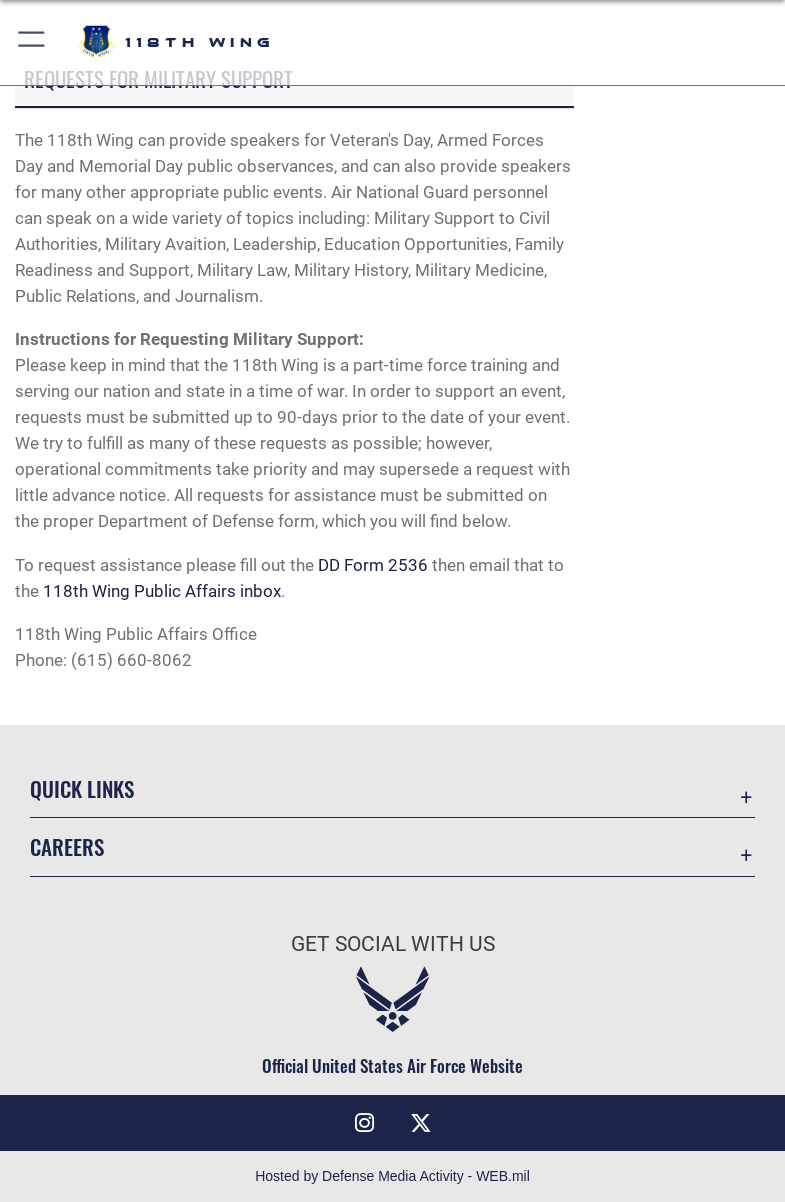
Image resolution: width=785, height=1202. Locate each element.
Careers (67, 846)
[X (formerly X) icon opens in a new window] (421, 1123)
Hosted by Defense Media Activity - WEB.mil (392, 1176)
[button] (32, 42)
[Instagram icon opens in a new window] (364, 1123)
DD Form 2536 (375, 565)
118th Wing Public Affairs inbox (162, 591)
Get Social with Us (393, 944)
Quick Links (82, 788)
